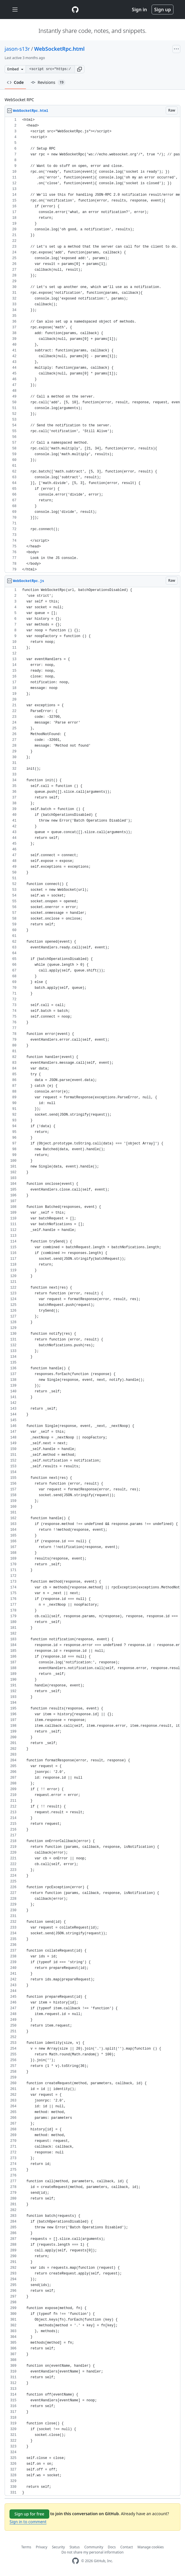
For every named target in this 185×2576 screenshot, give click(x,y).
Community (93, 2547)
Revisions (48, 82)
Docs (112, 2547)
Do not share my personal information (92, 2552)
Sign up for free (29, 2514)
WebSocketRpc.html (59, 48)
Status (74, 2547)
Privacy (41, 2547)
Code (15, 82)
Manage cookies (150, 2547)
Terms (26, 2547)
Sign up (162, 9)
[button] (79, 69)
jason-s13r (17, 48)
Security (58, 2547)
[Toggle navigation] (15, 9)
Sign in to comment (28, 2521)
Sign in (139, 9)
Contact (126, 2547)
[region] (92, 345)
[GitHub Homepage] (75, 2560)
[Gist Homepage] (75, 9)
